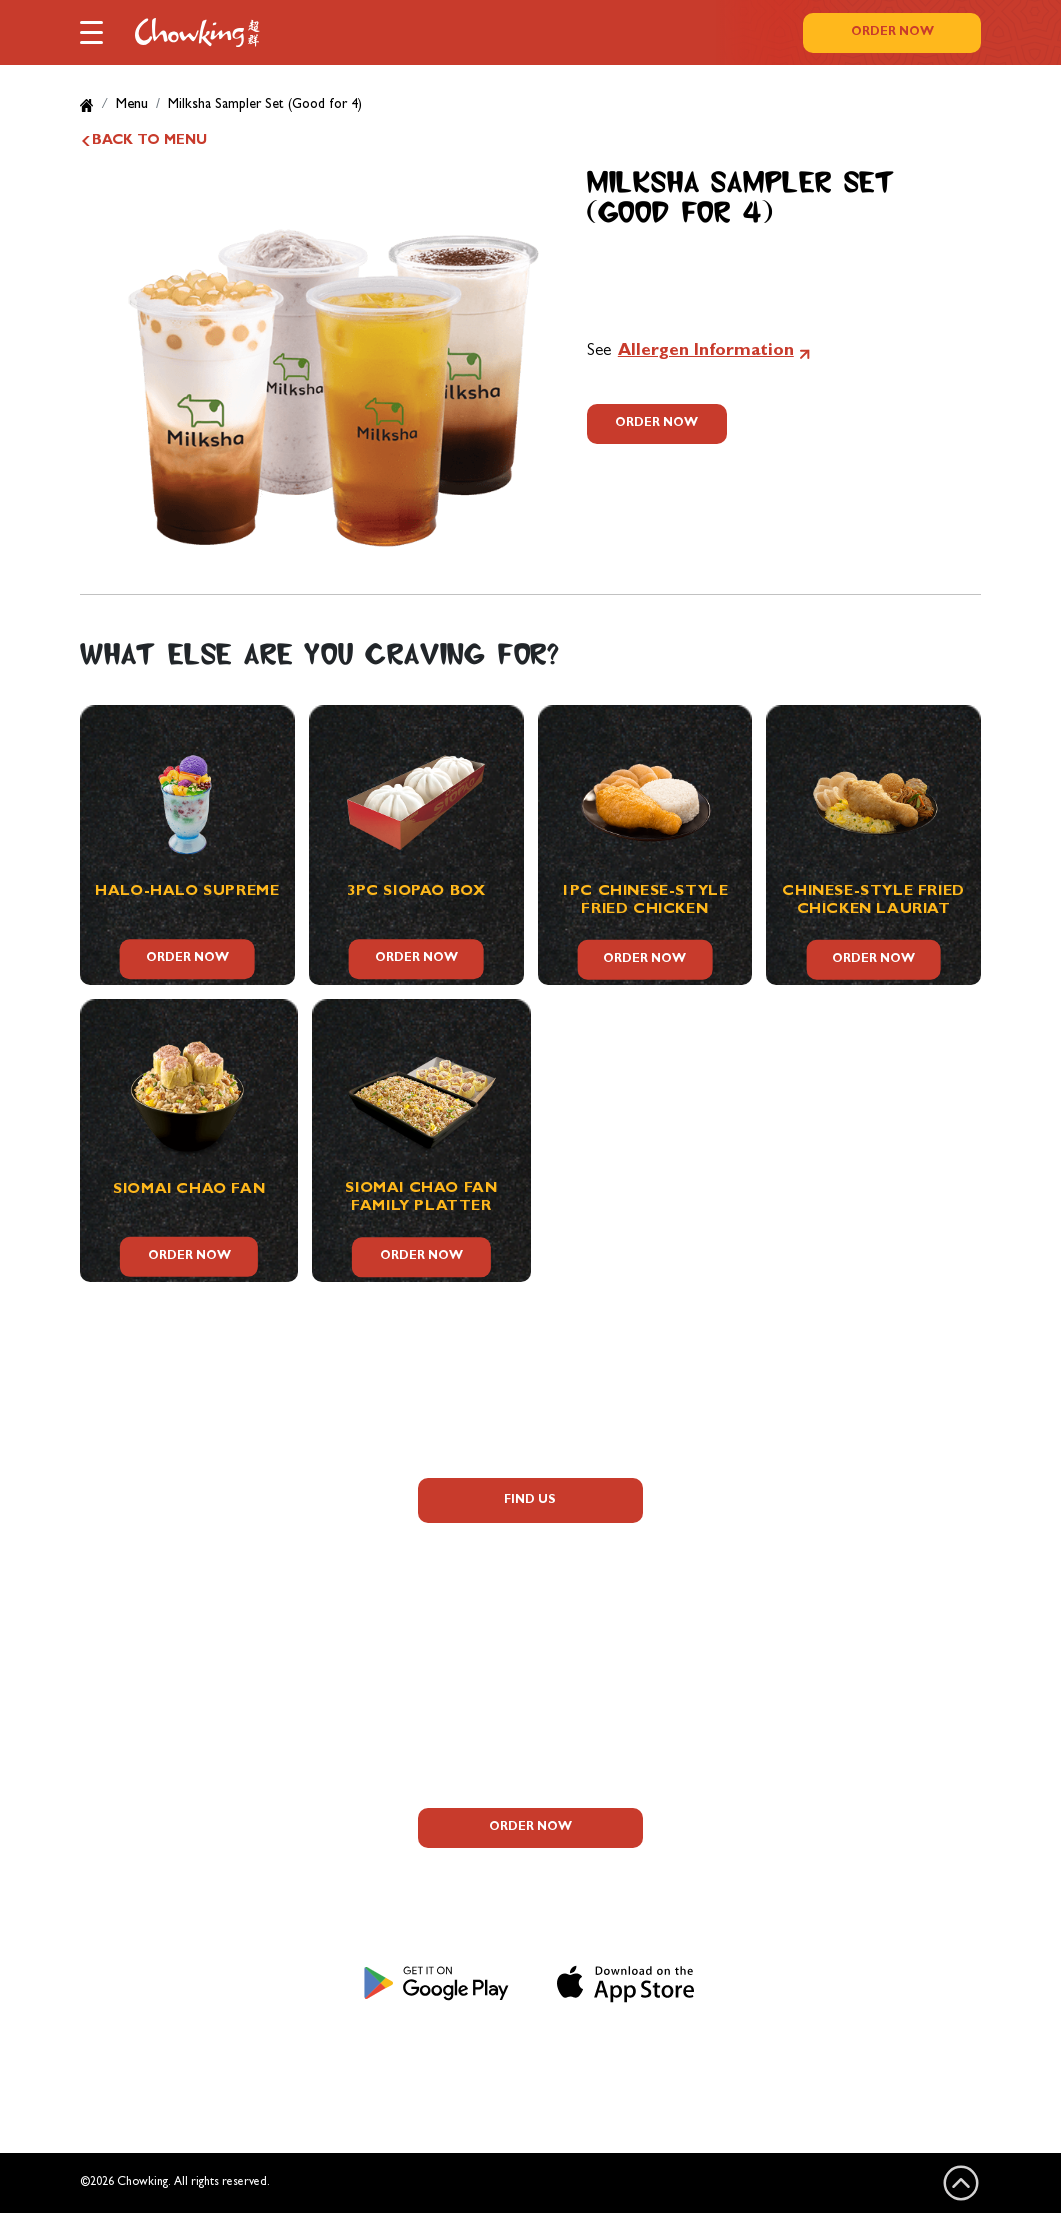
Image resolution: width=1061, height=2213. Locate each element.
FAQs (199, 1533)
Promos (199, 1613)
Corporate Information (198, 1693)
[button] (91, 31)
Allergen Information (706, 351)
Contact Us (198, 1733)
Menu (132, 105)
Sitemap (704, 2060)
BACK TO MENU (149, 141)
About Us (198, 1493)
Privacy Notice (388, 2060)
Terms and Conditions (561, 2060)
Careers (199, 1653)
